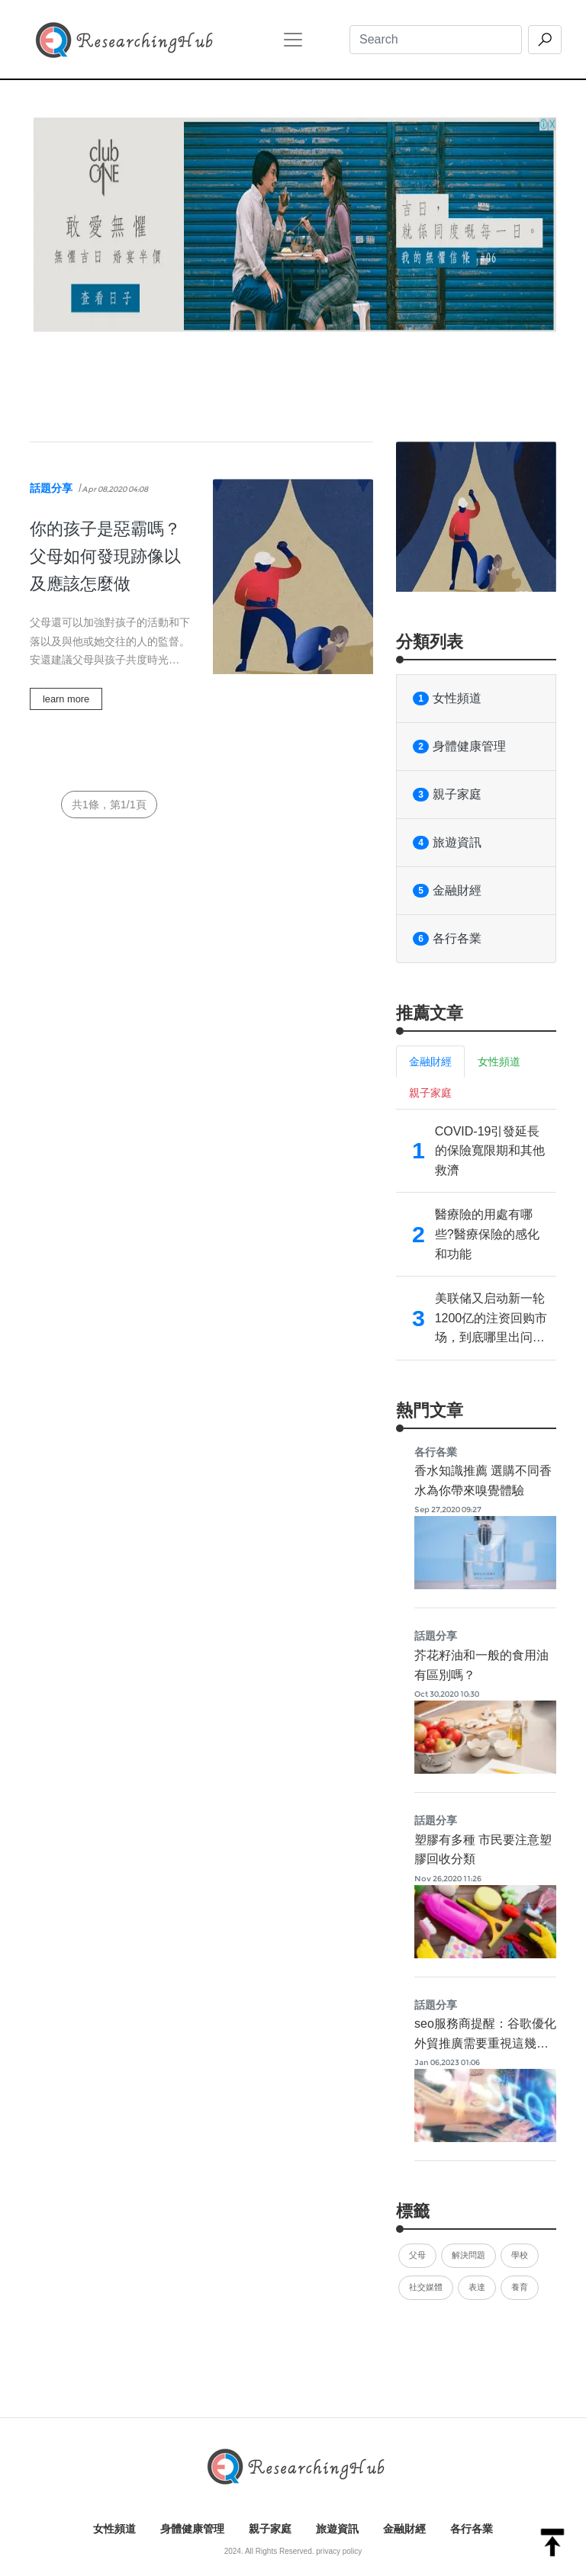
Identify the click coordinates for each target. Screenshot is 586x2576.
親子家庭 (447, 794)
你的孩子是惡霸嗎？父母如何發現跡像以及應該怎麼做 (105, 556)
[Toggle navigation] (293, 39)
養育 (519, 2287)
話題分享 (51, 488)
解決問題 (468, 2255)
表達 (476, 2287)
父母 (417, 2255)
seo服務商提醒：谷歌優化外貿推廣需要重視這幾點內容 (485, 2043)
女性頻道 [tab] (499, 1061)
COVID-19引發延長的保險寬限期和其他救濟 (490, 1151)
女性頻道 (447, 698)
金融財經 (447, 891)
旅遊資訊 (447, 843)
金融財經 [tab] (430, 1061)
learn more (66, 699)
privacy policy (339, 2551)
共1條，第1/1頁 (109, 804)
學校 (519, 2255)
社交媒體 (426, 2287)
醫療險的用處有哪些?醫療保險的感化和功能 (487, 1234)
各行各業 (447, 939)
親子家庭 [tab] (430, 1093)
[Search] (435, 39)
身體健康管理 (459, 746)
